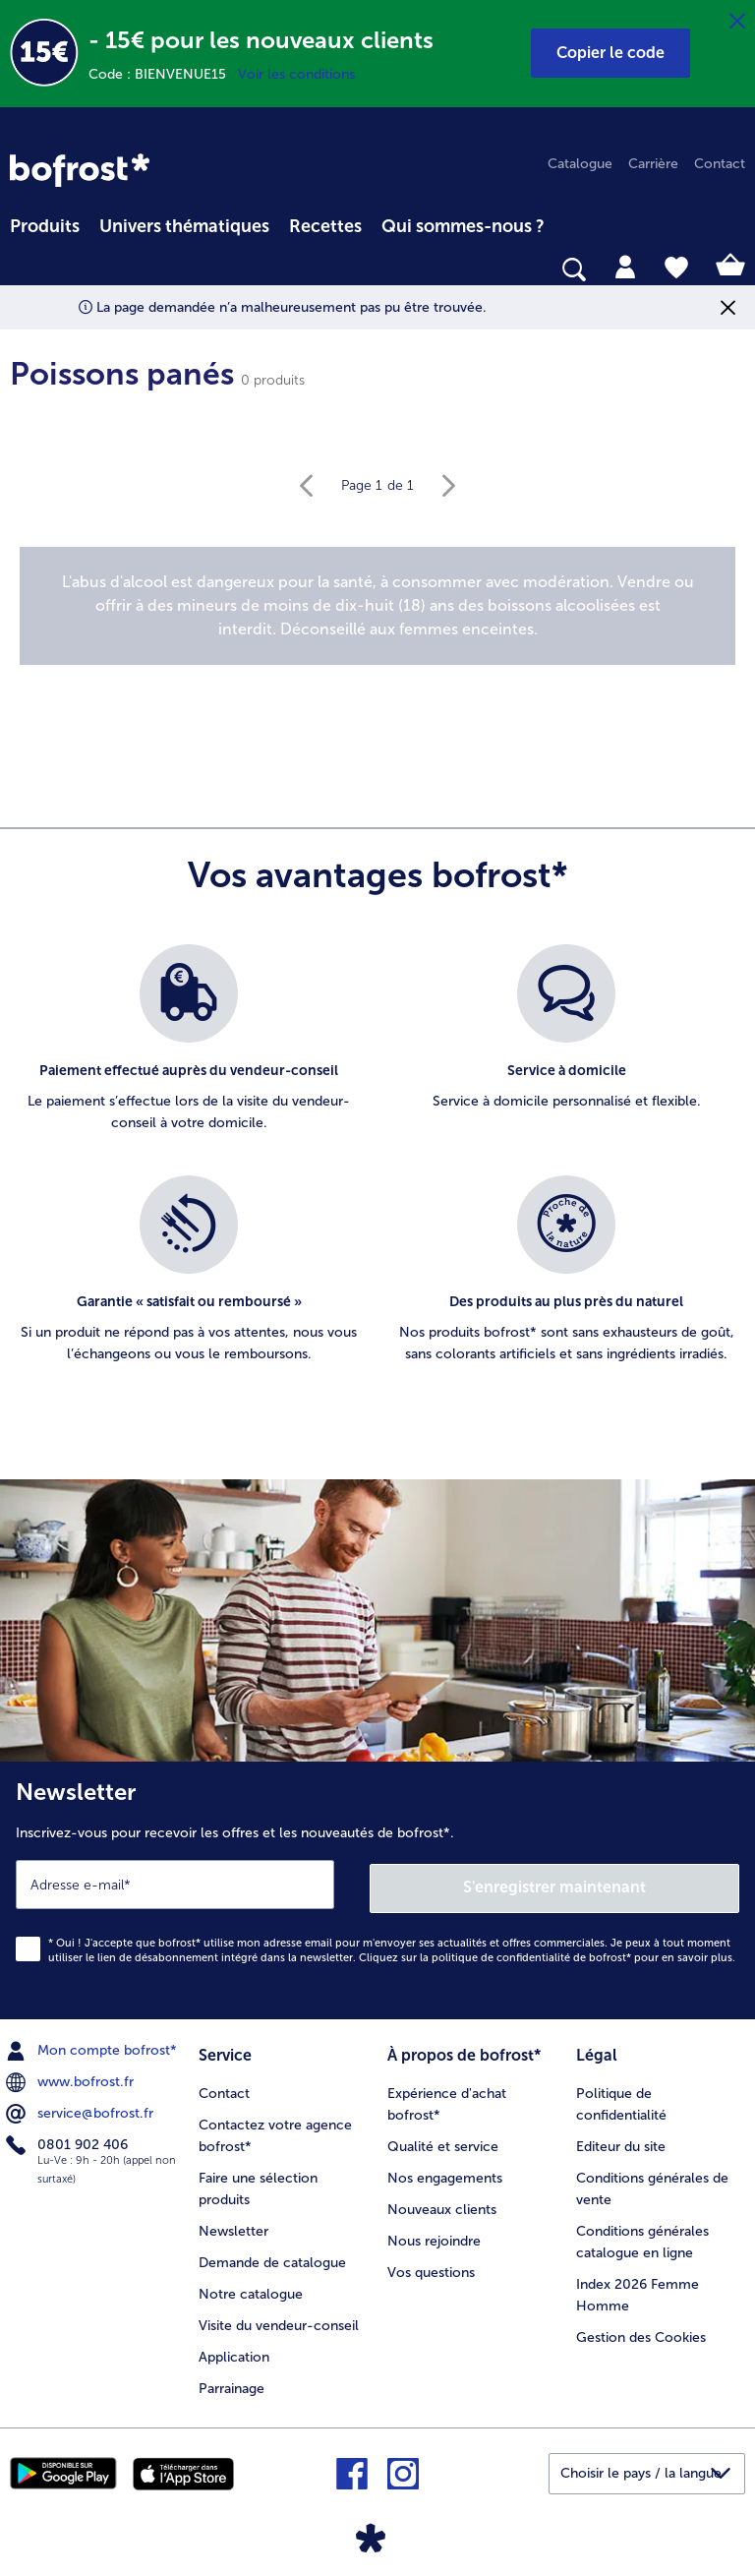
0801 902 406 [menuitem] (69, 2141)
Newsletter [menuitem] (233, 2226)
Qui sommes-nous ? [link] (463, 226)
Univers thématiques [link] (184, 226)
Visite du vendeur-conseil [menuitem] (279, 2320)
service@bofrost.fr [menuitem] (81, 2110)
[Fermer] (737, 21)
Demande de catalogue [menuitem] (272, 2257)
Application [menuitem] (234, 2352)
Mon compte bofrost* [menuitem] (93, 2047)
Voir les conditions (296, 74)
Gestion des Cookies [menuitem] (641, 2332)
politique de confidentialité (501, 1953)
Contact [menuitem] (719, 163)
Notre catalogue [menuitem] (251, 2289)
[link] (79, 170)
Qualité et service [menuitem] (442, 2141)
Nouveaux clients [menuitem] (441, 2204)
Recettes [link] (325, 226)
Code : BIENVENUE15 (163, 74)
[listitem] (189, 1050)
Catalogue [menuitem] (580, 163)
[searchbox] (22, 270)
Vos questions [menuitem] (431, 2267)
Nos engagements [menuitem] (444, 2173)
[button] (610, 53)
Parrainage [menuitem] (231, 2383)
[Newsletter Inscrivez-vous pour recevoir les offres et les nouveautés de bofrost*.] (377, 1888)
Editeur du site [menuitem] (621, 2141)
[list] (377, 1175)
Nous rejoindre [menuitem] (434, 2236)
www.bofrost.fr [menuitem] (72, 2078)
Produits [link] (45, 226)
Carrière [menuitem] (653, 163)
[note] (377, 605)
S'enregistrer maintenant (555, 1883)
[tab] (625, 265)
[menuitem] (45, 223)
